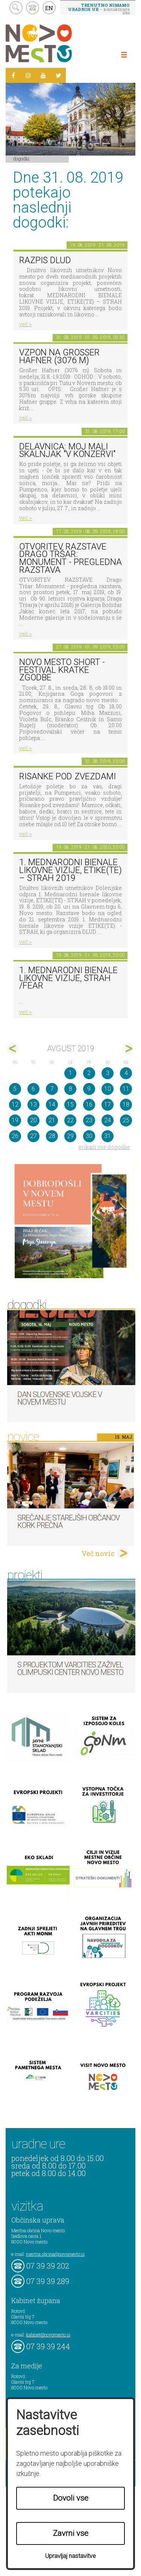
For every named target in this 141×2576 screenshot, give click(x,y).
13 (33, 1104)
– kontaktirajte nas (99, 8)
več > (25, 324)
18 (126, 1104)
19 (15, 1120)
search (16, 7)
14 (52, 1104)
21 (52, 1120)
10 (107, 1088)
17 (107, 1104)
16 (89, 1104)
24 (107, 1120)
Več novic (98, 1553)
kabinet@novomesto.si (48, 2335)
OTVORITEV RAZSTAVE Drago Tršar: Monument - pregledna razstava (70, 558)
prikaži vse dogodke (104, 1146)
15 (70, 1104)
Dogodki (21, 158)
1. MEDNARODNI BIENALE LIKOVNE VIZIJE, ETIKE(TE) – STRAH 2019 (70, 870)
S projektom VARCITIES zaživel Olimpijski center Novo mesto (70, 1668)
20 (33, 1120)
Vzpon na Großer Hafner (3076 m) (59, 356)
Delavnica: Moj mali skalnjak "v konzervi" (67, 451)
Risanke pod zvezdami (67, 776)
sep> (128, 1048)
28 (52, 1136)
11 (126, 1088)
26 (15, 1136)
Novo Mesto (56, 43)
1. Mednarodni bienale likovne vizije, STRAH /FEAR (68, 978)
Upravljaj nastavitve (70, 2556)
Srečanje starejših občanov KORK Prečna (68, 1521)
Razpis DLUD (45, 260)
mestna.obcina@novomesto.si (55, 2254)
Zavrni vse (70, 2533)
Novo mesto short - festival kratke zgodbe (62, 670)
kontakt (32, 7)
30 (89, 1136)
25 (126, 1120)
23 (89, 1120)
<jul (13, 1048)
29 (70, 1136)
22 (70, 1120)
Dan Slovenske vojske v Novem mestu (59, 1398)
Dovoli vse (70, 2498)
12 (15, 1104)
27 (33, 1136)
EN (49, 8)
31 (107, 1136)
